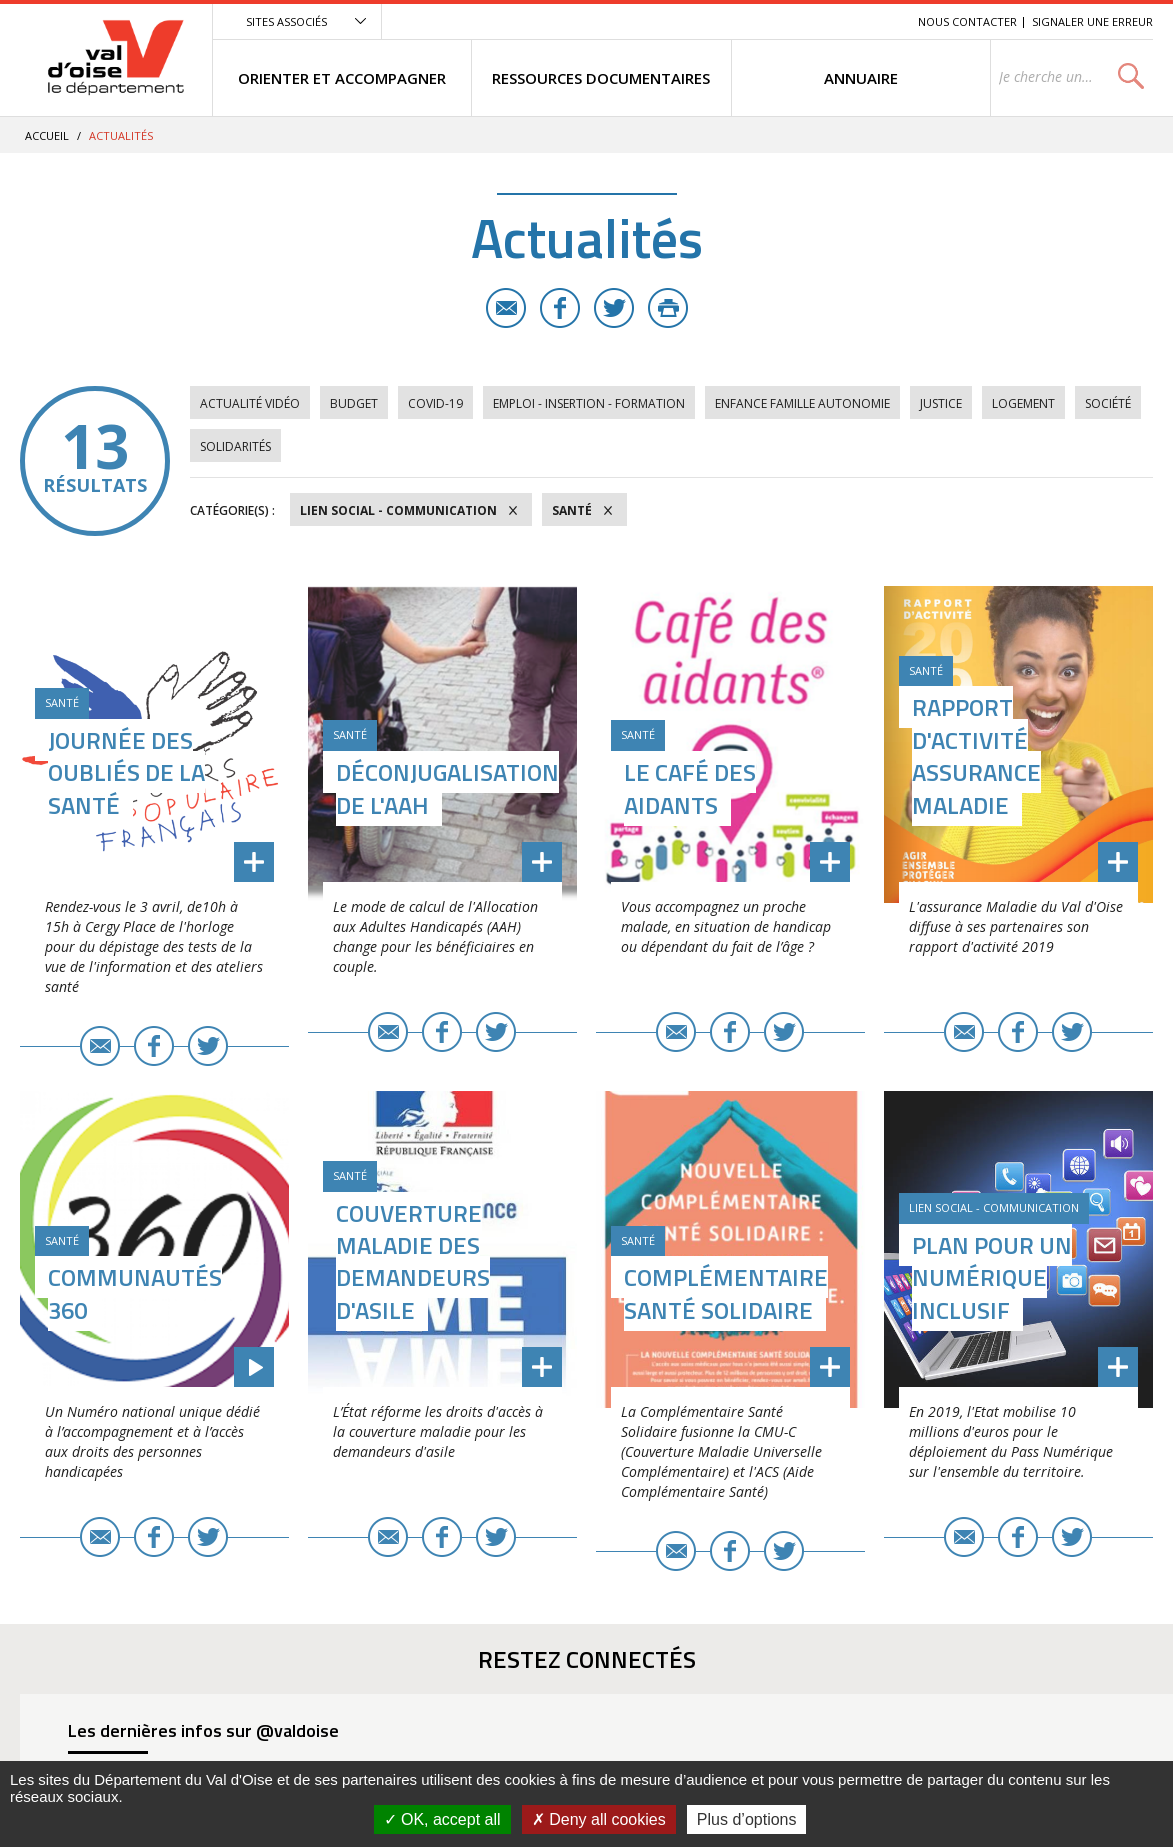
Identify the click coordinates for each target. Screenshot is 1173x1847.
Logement (1023, 403)
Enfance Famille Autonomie (802, 403)
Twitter (614, 308)
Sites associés (286, 21)
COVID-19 (435, 403)
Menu (757, 21)
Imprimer (668, 308)
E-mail (506, 308)
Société (1108, 403)
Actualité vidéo (250, 403)
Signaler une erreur (1092, 21)
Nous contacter (967, 21)
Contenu (808, 21)
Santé (572, 510)
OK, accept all (442, 1819)
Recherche (875, 21)
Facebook (560, 308)
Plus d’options (747, 1819)
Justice (941, 403)
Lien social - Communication (398, 510)
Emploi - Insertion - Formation (589, 403)
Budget (354, 403)
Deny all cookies (599, 1819)
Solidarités (235, 446)
